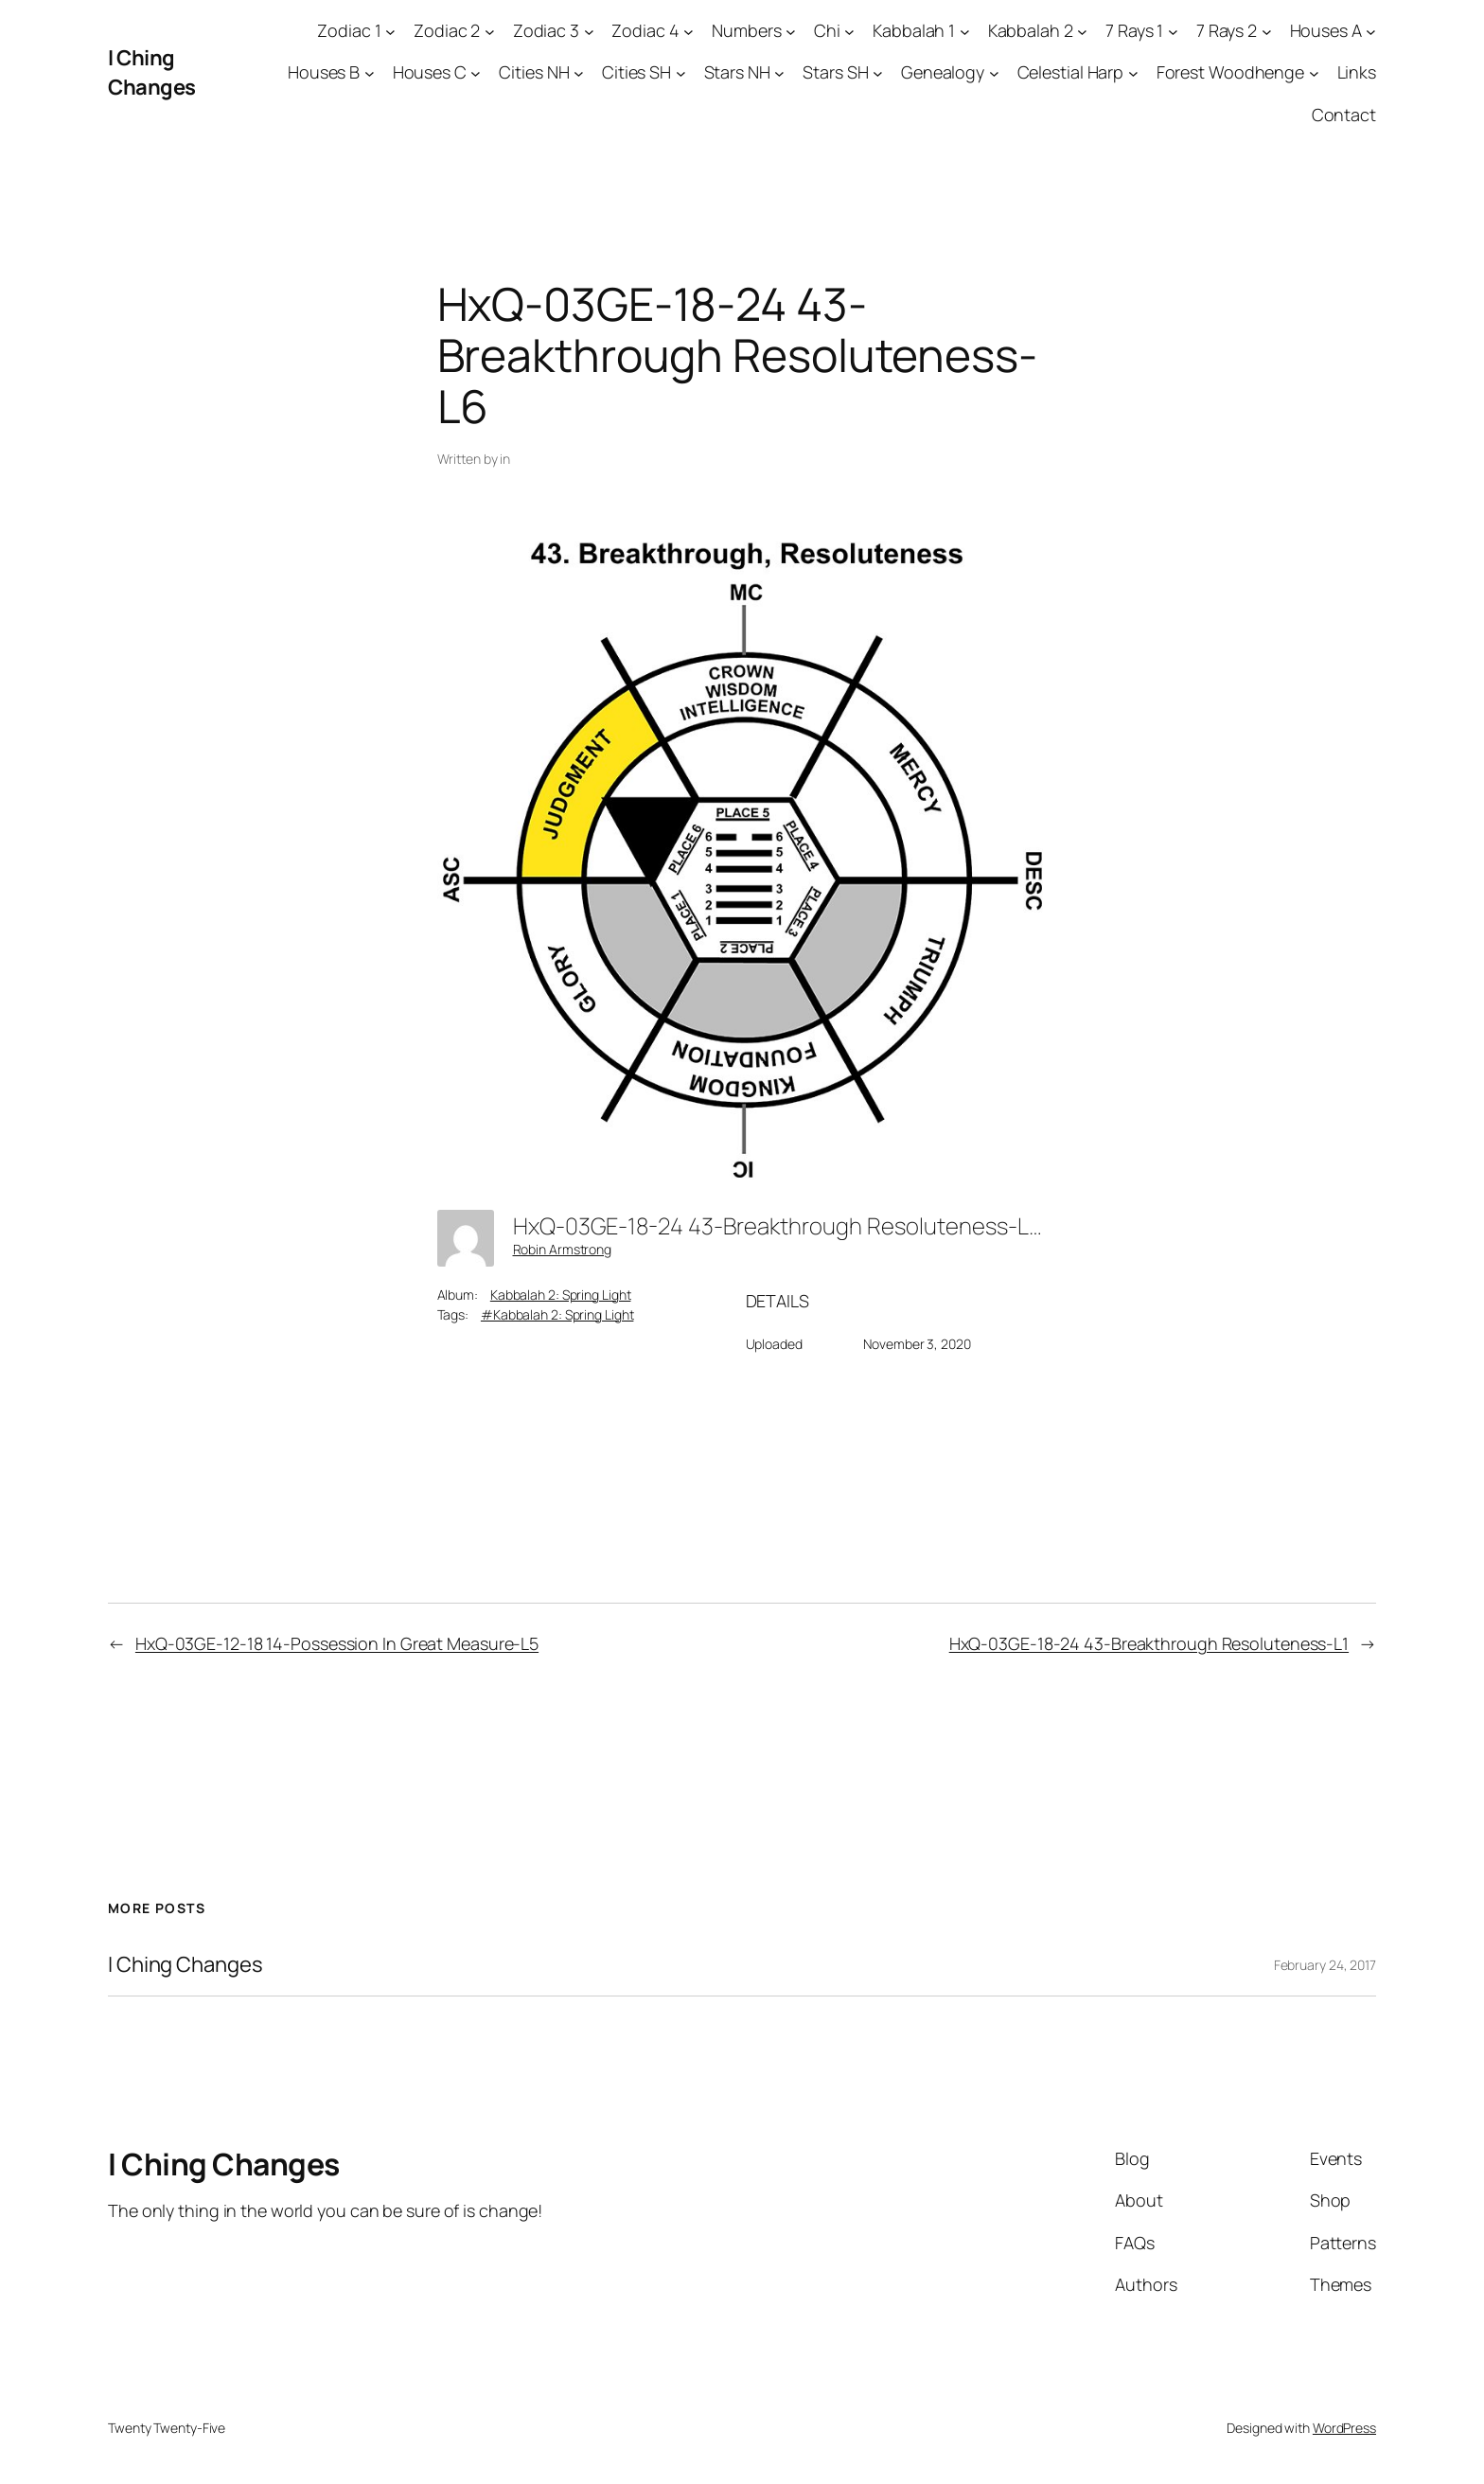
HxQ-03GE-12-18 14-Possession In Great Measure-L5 (337, 1643)
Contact (1344, 114)
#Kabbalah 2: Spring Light (557, 1314)
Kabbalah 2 (1030, 30)
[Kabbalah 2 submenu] (1082, 31)
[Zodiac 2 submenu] (490, 31)
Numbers (746, 30)
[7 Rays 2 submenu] (1267, 31)
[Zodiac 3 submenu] (589, 31)
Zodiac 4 (645, 30)
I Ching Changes (152, 72)
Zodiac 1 (348, 30)
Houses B (324, 72)
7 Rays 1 (1134, 30)
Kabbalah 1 (914, 30)
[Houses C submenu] (475, 73)
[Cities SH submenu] (681, 73)
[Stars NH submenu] (779, 73)
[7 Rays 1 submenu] (1173, 31)
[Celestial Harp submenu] (1133, 73)
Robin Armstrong (562, 1249)
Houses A (1326, 30)
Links (1357, 72)
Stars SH (835, 72)
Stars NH (737, 72)
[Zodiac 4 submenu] (688, 31)
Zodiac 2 (447, 30)
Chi (827, 30)
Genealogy (942, 72)
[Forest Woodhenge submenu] (1314, 73)
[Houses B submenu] (369, 73)
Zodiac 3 (546, 30)
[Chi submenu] (849, 31)
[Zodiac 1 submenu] (390, 31)
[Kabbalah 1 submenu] (965, 31)
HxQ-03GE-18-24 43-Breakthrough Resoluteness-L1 (1149, 1643)
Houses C (430, 72)
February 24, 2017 (1325, 1965)
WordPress (1344, 2428)
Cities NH (534, 72)
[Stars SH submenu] (878, 73)
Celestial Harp (1070, 72)
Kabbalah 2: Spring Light (560, 1295)
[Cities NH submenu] (579, 73)
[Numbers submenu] (791, 31)
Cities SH (636, 72)
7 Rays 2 (1226, 30)
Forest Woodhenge (1230, 72)
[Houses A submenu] (1371, 31)
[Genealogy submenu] (994, 73)
